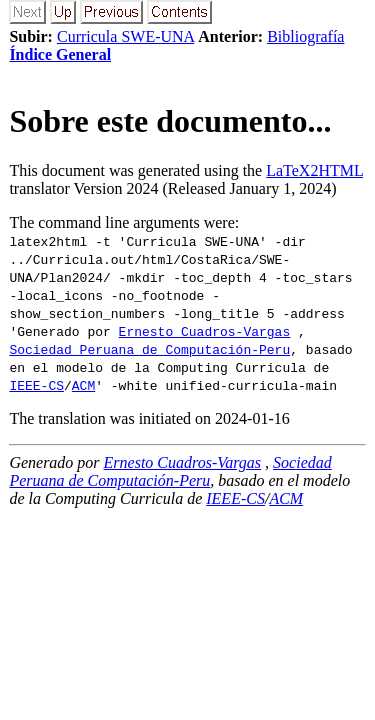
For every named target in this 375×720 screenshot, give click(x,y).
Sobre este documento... (170, 121)
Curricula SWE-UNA (125, 36)
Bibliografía (305, 36)
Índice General (60, 54)
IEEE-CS (36, 385)
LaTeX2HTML (314, 170)
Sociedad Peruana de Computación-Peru (149, 349)
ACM (83, 385)
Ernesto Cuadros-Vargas (205, 331)
